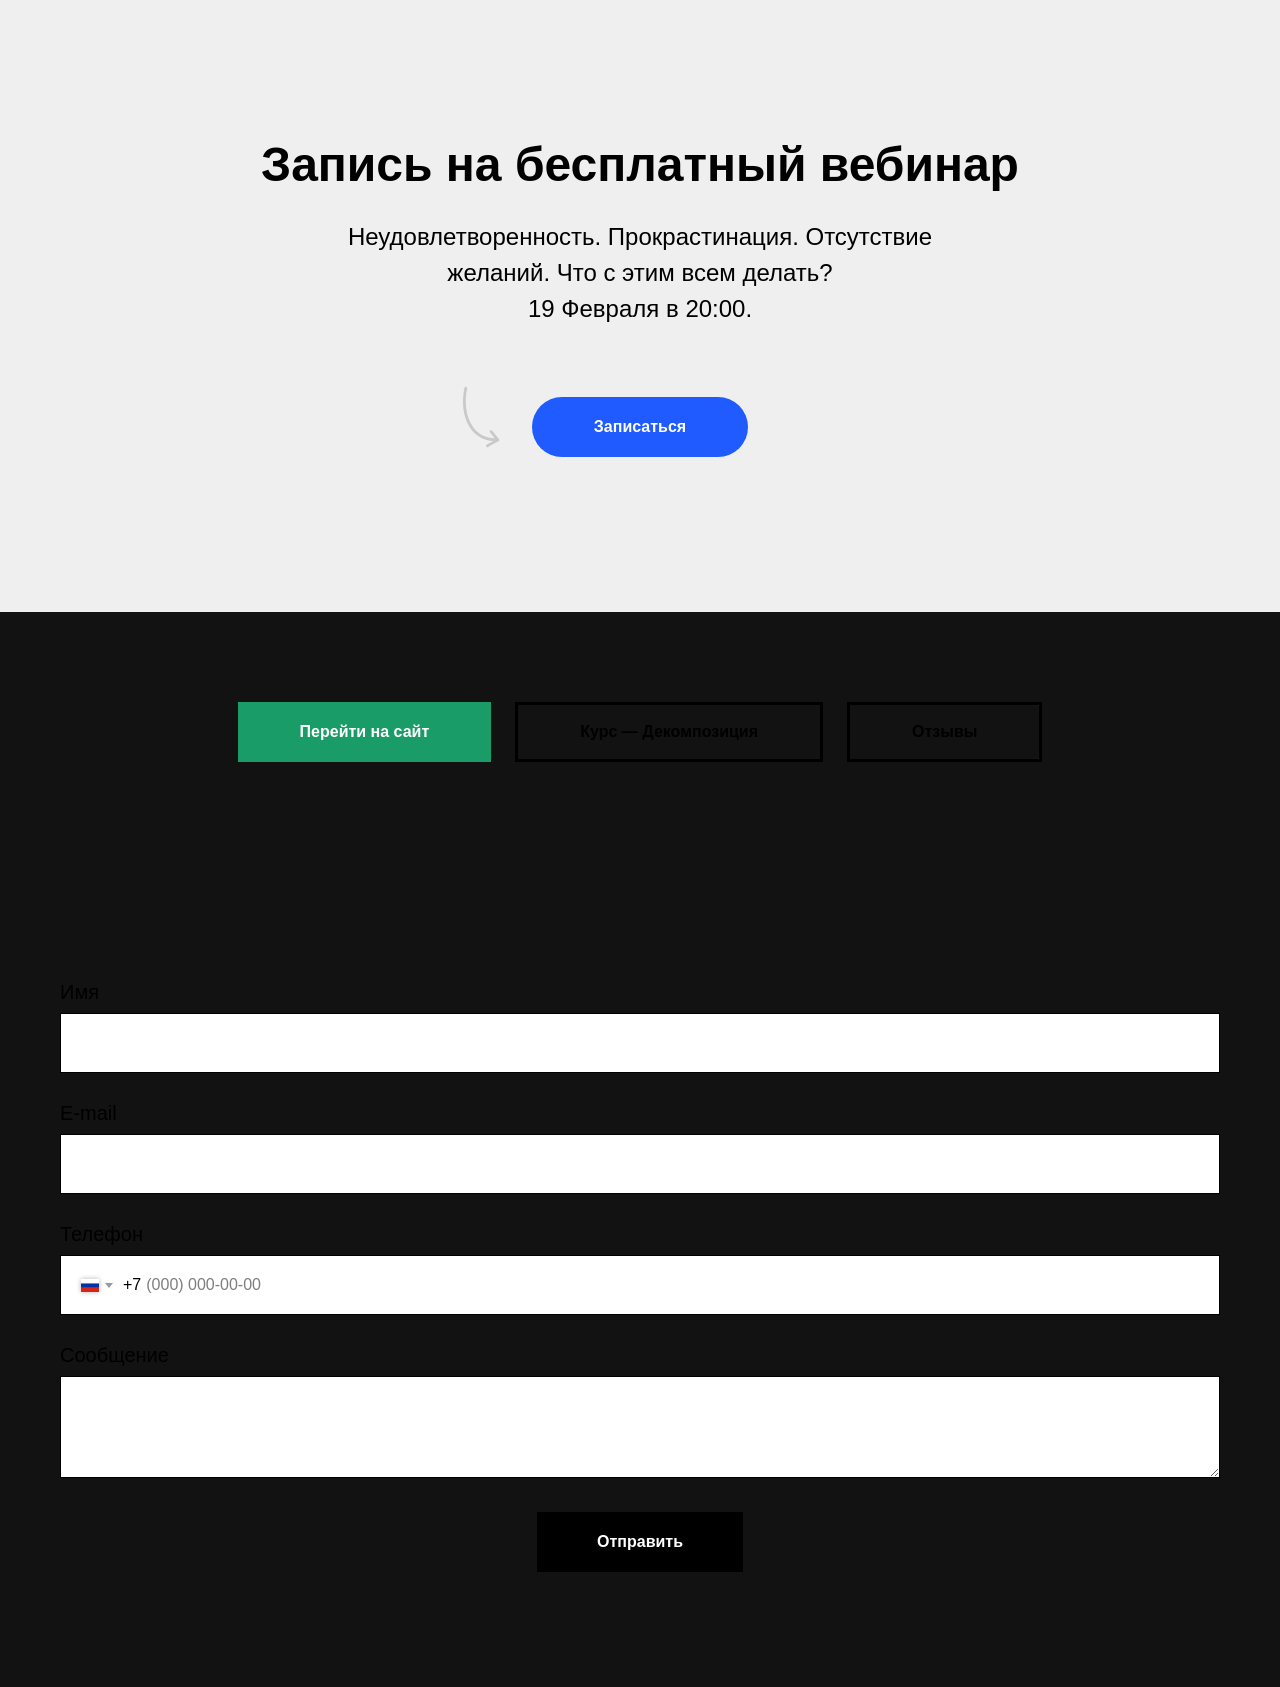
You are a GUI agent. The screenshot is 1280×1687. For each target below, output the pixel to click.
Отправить (640, 1541)
